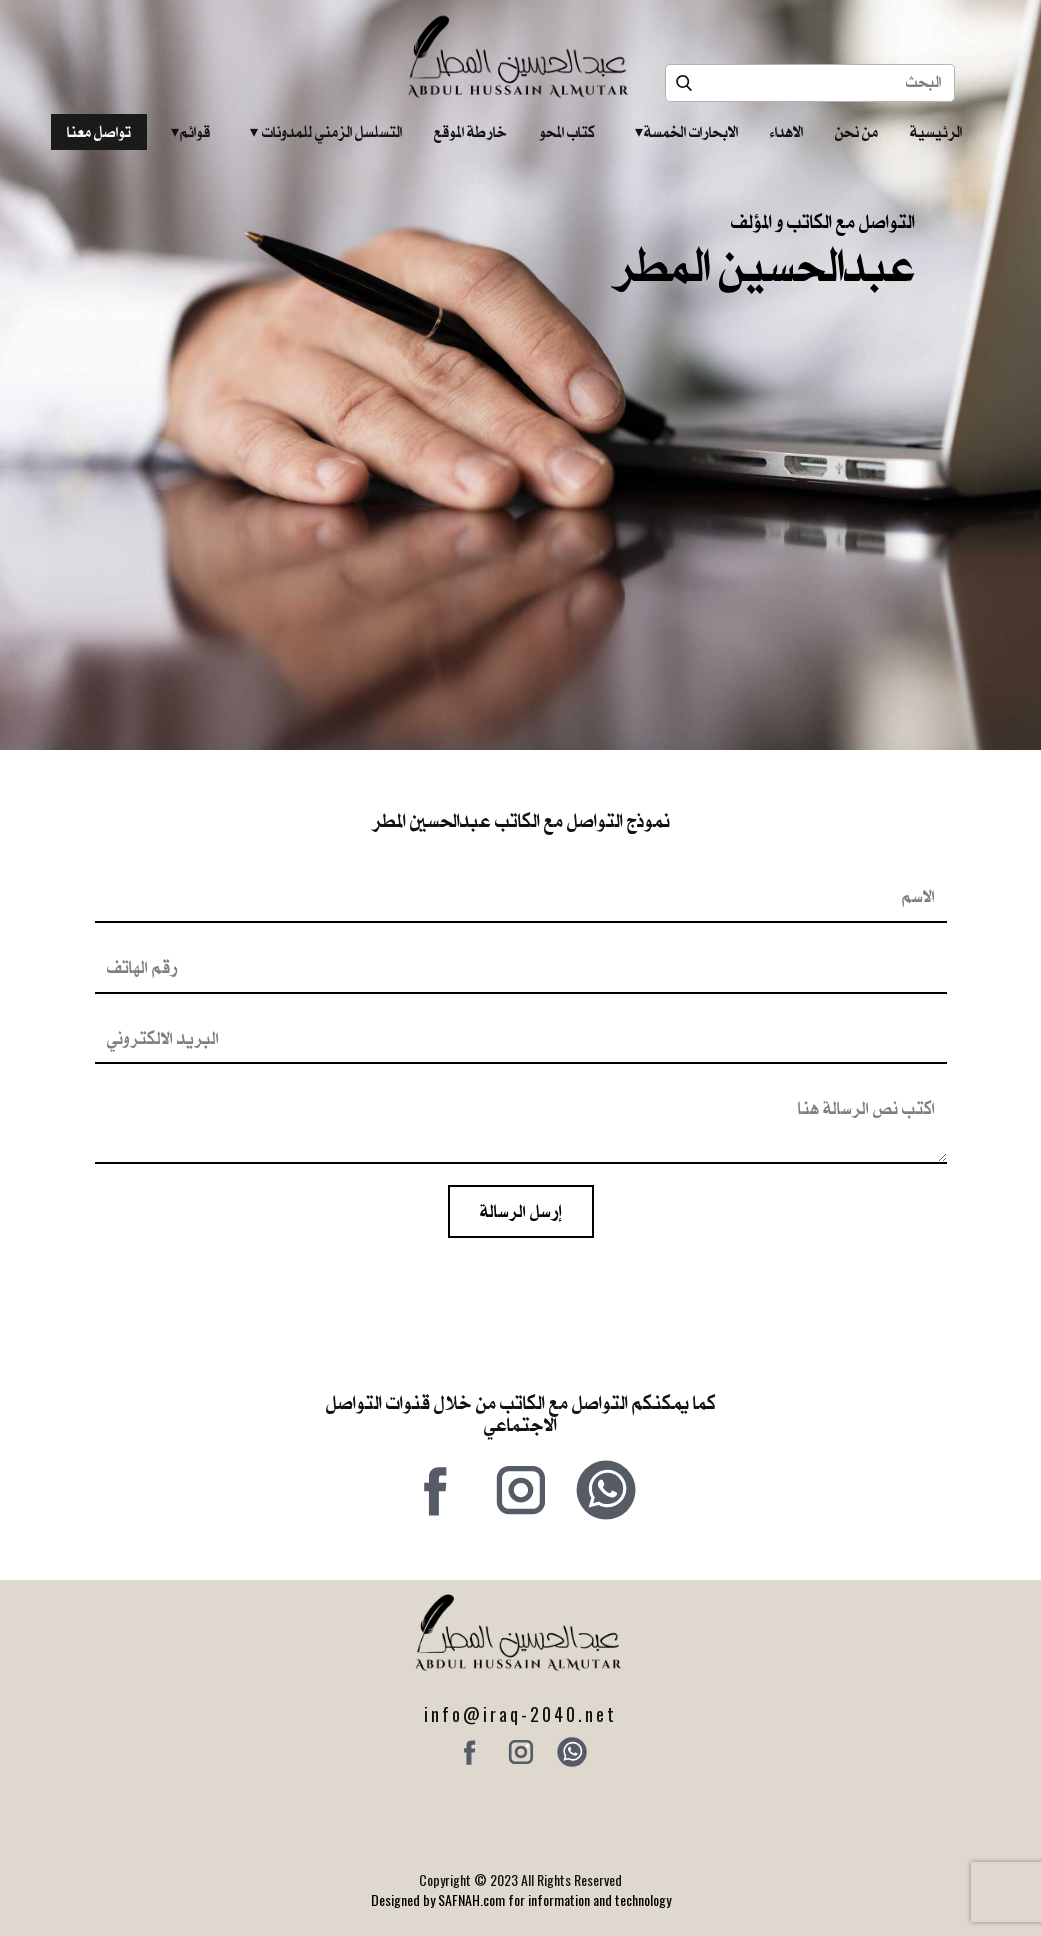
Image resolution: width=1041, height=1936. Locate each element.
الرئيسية (936, 132)
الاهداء (786, 132)
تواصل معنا (99, 132)
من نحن (856, 132)
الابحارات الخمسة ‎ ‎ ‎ (686, 132)
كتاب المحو (567, 132)
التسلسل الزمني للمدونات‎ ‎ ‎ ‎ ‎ (326, 132)
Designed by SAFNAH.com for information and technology (521, 1899)
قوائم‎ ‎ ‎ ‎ (190, 132)
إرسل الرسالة (521, 1211)
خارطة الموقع (470, 132)
